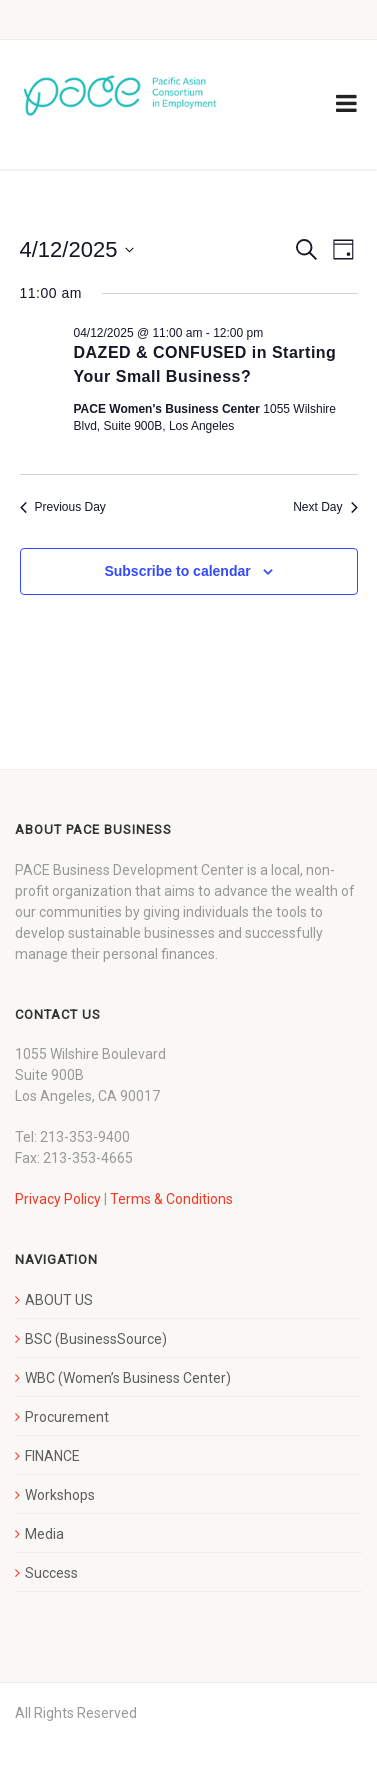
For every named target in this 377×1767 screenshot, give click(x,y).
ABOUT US (59, 1300)
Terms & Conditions (171, 1199)
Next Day (325, 507)
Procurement (67, 1417)
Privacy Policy (58, 1199)
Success (51, 1573)
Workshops (60, 1495)
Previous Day (63, 507)
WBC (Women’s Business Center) (128, 1378)
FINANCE (52, 1456)
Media (44, 1534)
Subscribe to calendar (177, 571)
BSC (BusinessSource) (96, 1339)
